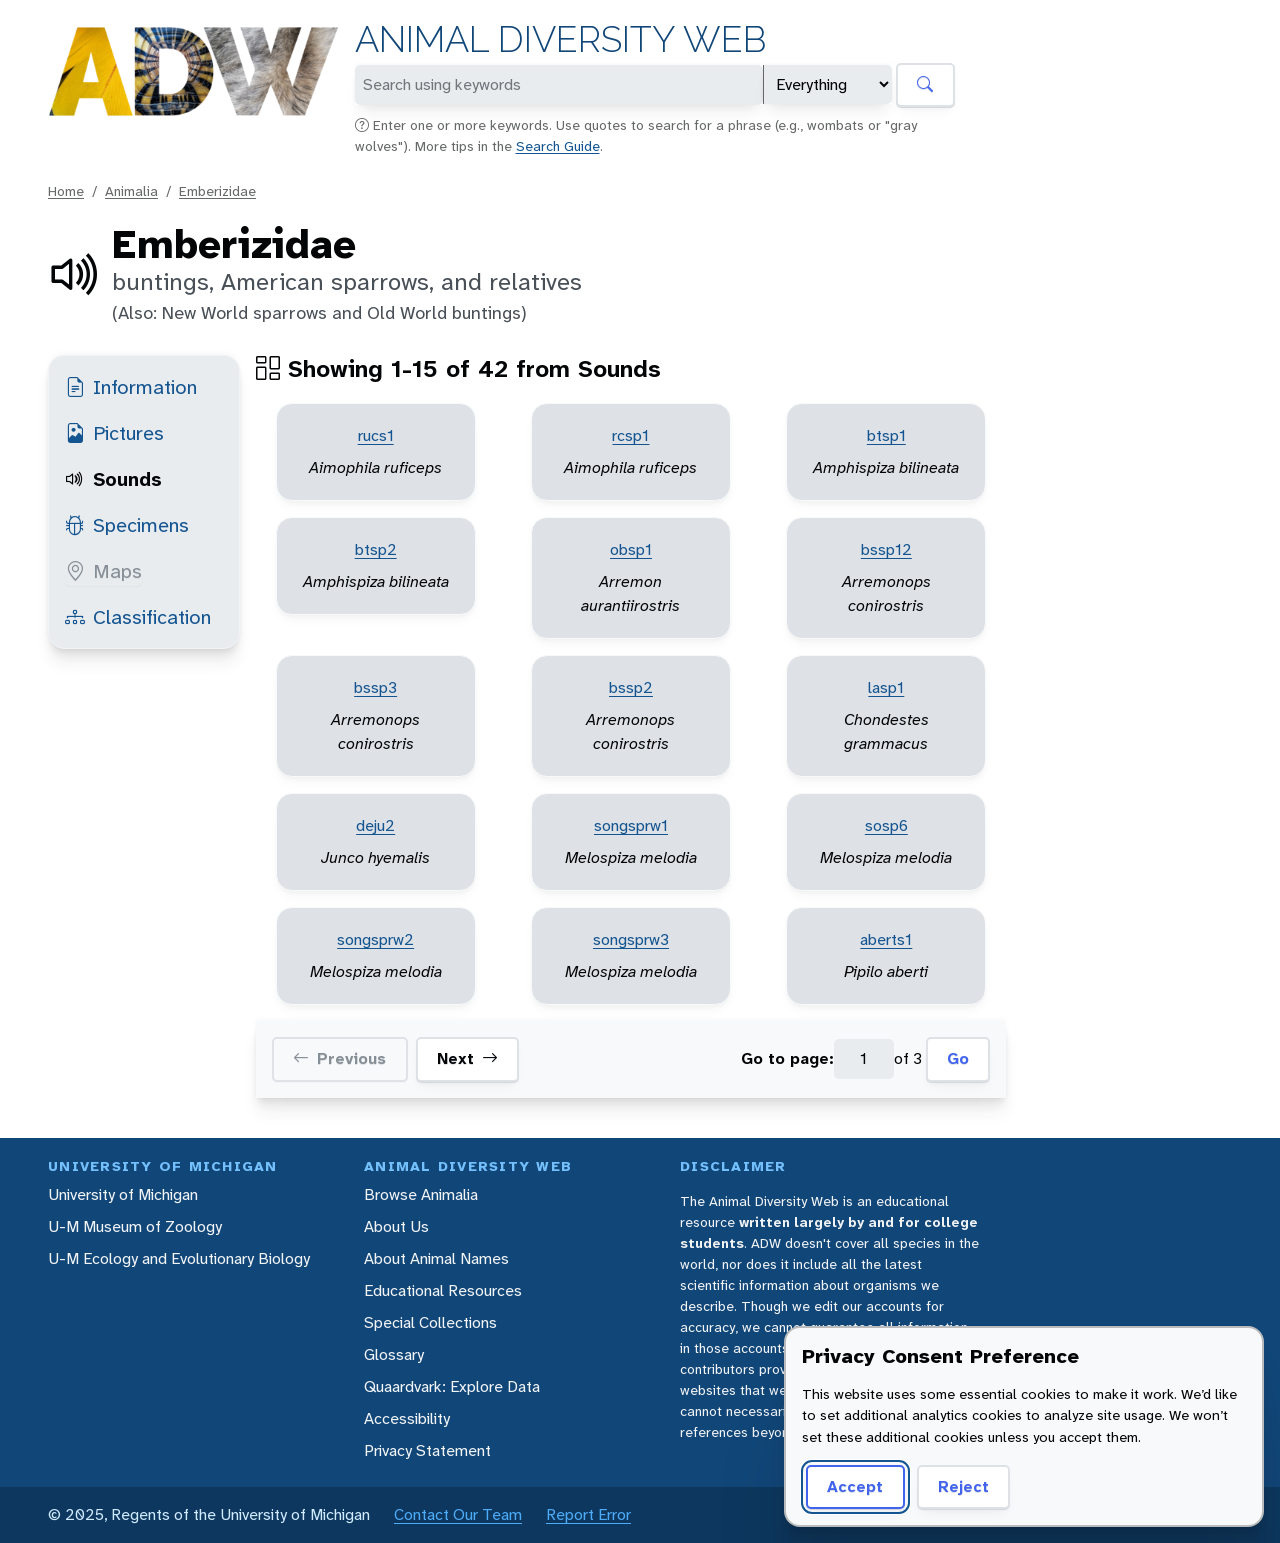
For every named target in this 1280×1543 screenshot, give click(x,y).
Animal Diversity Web (560, 39)
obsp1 (631, 549)
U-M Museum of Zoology (135, 1226)
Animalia (131, 191)
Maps (103, 571)
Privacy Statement (427, 1450)
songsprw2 (375, 939)
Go (958, 1058)
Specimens (127, 525)
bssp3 (375, 687)
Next (467, 1059)
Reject (963, 1486)
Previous (339, 1059)
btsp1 (886, 435)
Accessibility (407, 1418)
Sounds (113, 479)
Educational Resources (443, 1290)
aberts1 (886, 939)
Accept (855, 1486)
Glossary (394, 1354)
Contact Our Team (458, 1514)
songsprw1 (631, 825)
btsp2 (376, 549)
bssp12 (886, 549)
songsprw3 (631, 939)
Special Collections (430, 1322)
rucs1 (376, 435)
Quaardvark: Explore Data (452, 1386)
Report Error (588, 1514)
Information (131, 387)
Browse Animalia (421, 1194)
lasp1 (886, 687)
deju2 (375, 825)
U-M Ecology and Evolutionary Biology (179, 1258)
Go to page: (787, 1058)
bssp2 (631, 687)
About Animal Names (436, 1258)
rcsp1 (630, 435)
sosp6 (886, 825)
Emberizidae (217, 191)
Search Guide (558, 146)
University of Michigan (123, 1194)
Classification (138, 617)
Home (66, 191)
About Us (396, 1226)
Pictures (114, 433)
